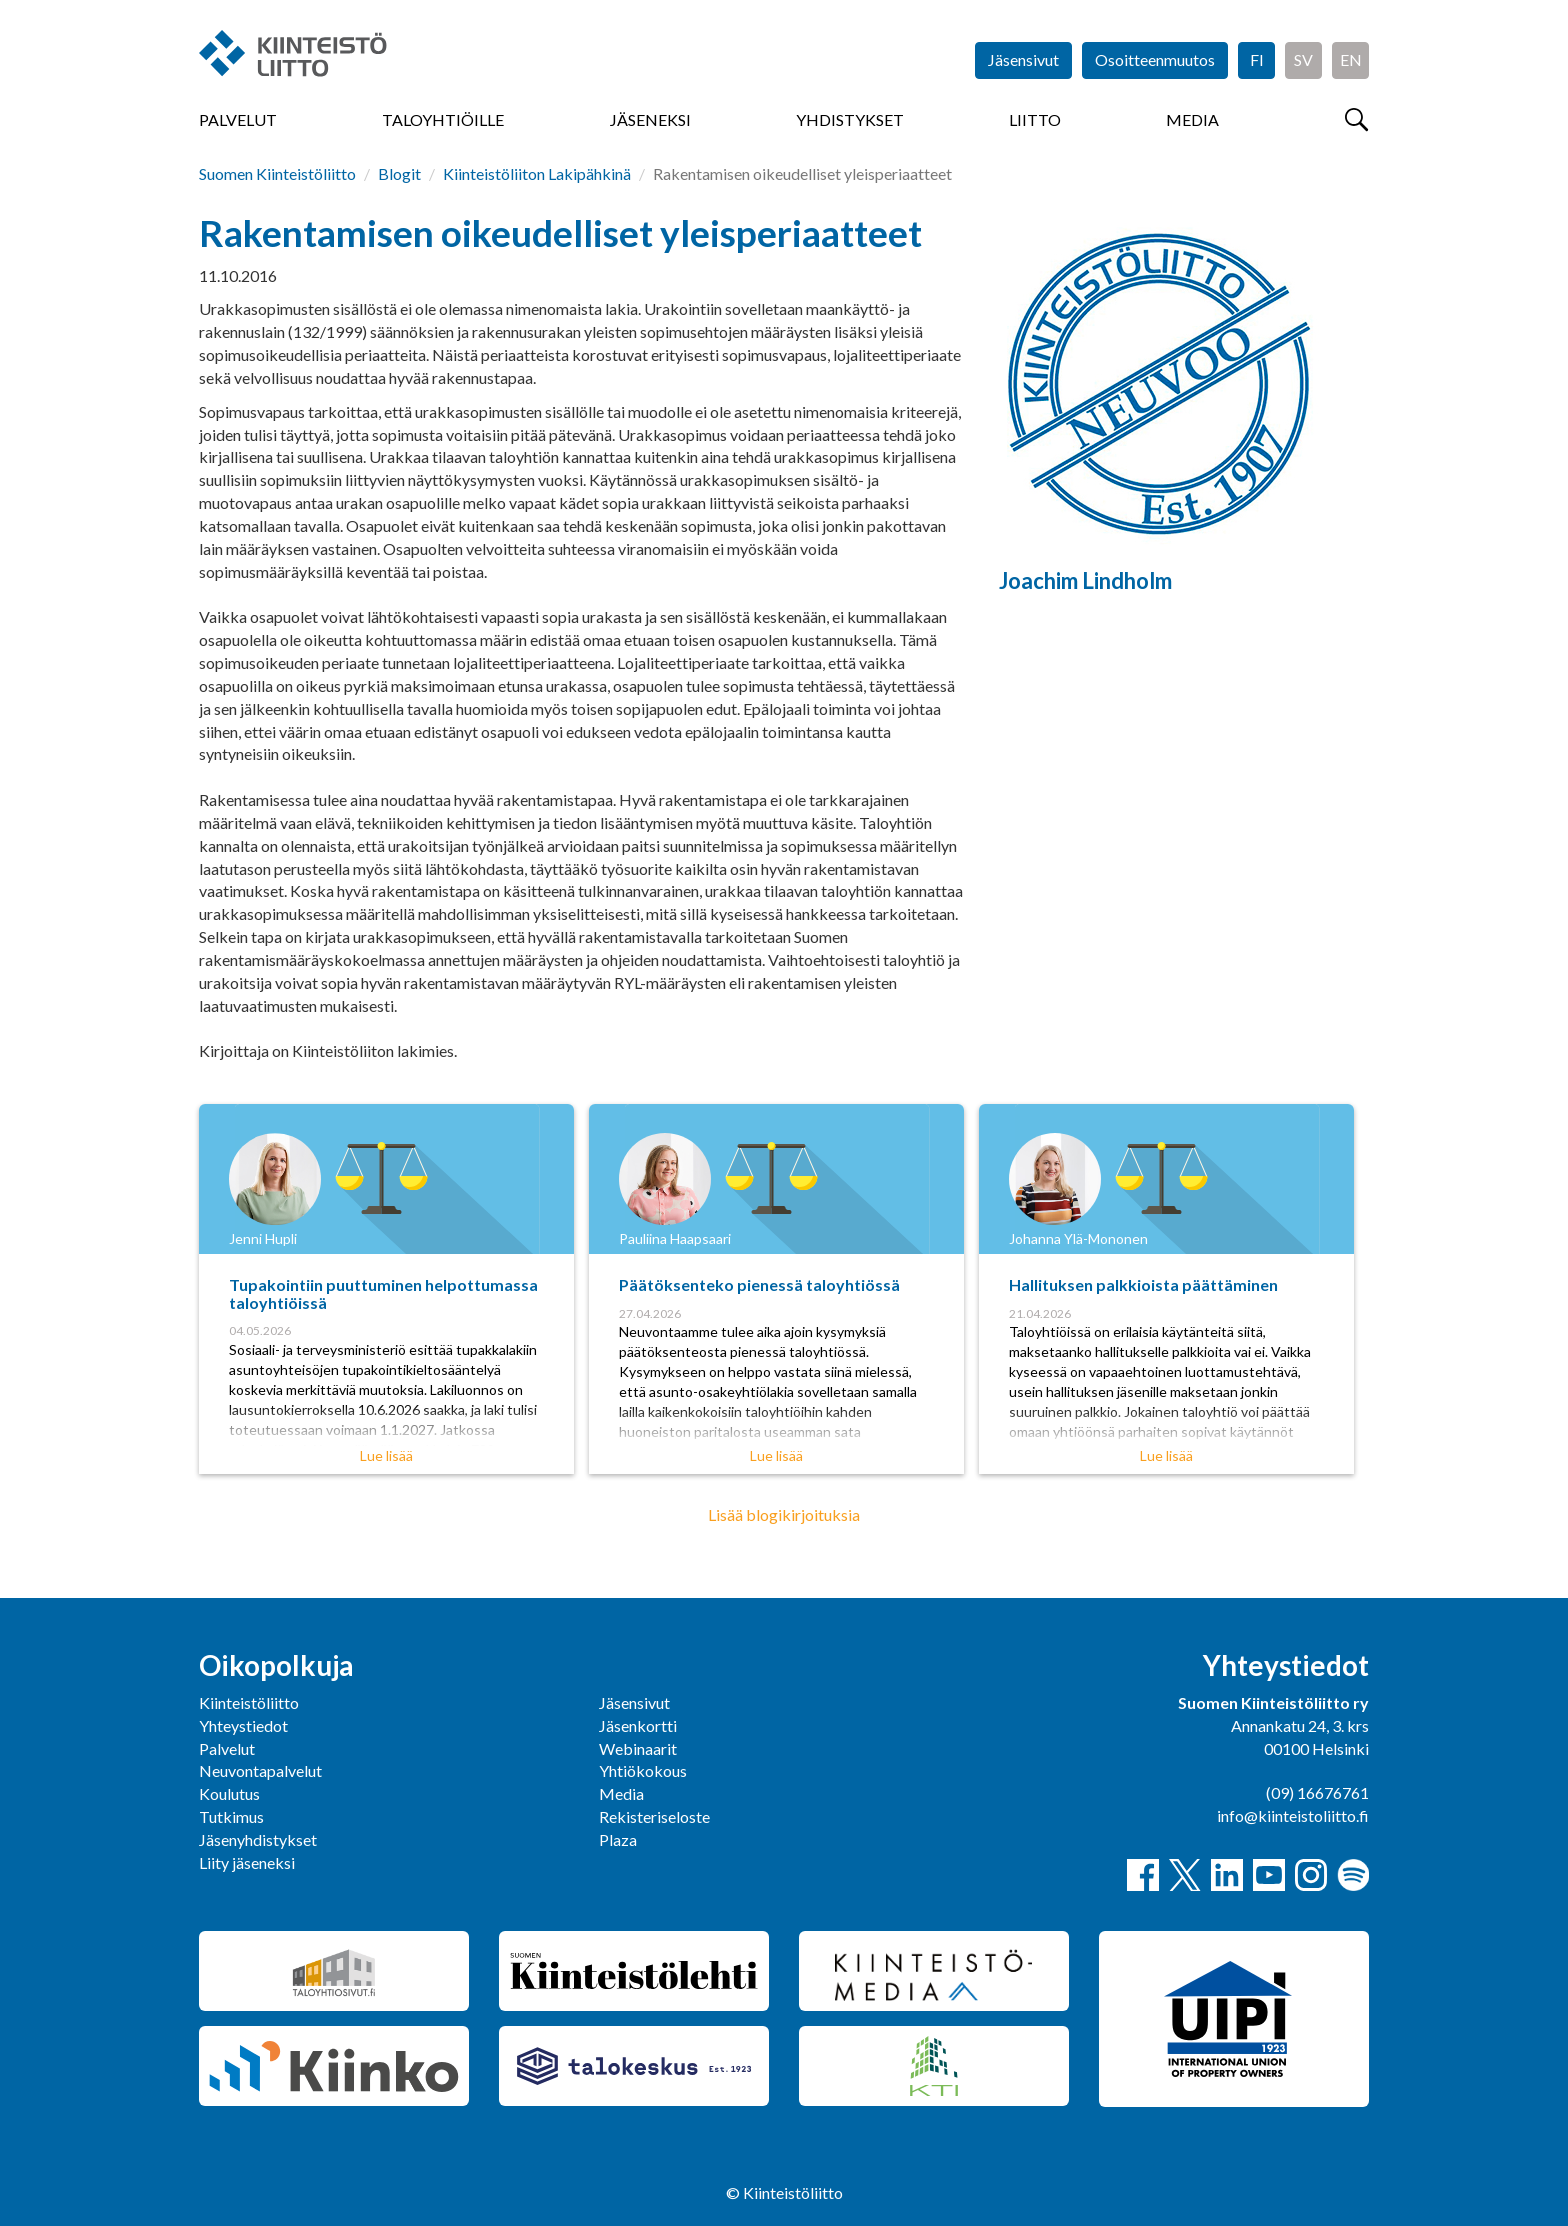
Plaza (618, 1839)
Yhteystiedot (243, 1725)
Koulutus (229, 1793)
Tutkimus (231, 1816)
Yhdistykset (850, 119)
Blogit (399, 173)
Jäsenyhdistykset (258, 1839)
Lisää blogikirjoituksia (784, 1514)
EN (1351, 59)
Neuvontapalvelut (260, 1770)
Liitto (1035, 119)
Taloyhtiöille (443, 119)
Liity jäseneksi (247, 1862)
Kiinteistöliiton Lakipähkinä (537, 173)
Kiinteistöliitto (249, 1702)
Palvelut (238, 119)
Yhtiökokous (643, 1770)
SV (1303, 59)
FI (1257, 59)
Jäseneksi (650, 119)
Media (1192, 119)
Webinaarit (638, 1748)
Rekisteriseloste (654, 1816)
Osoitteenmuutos (1155, 59)
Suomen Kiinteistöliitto (277, 173)
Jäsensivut (1023, 59)
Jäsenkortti (638, 1725)
